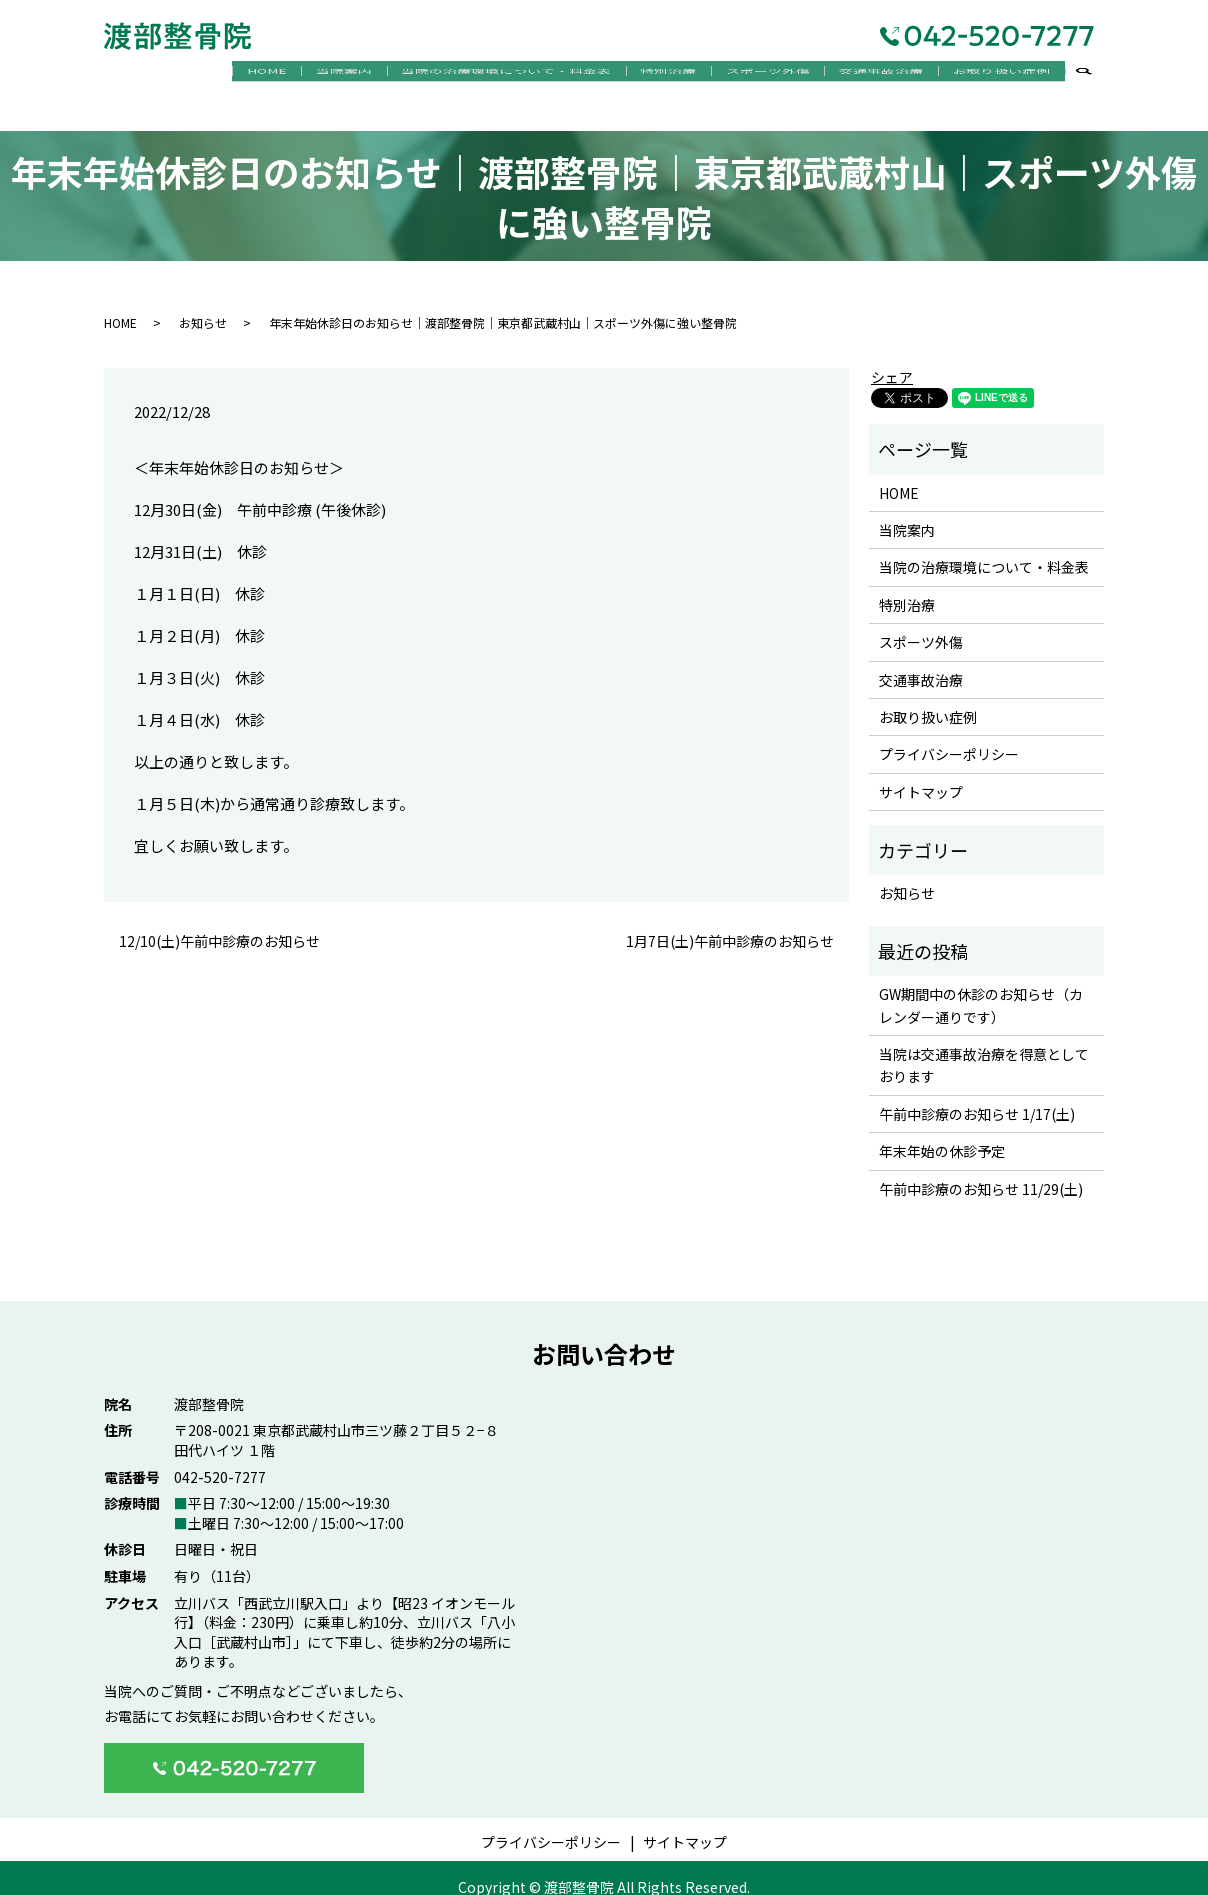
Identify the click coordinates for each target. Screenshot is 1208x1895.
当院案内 (289, 75)
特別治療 (634, 75)
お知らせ (203, 304)
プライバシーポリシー (949, 737)
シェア (892, 360)
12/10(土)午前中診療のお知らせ (219, 923)
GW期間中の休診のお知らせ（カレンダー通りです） (981, 988)
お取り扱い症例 (996, 75)
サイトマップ (921, 774)
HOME (202, 75)
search (1094, 76)
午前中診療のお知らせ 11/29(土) (981, 1171)
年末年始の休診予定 (942, 1134)
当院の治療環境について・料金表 (461, 75)
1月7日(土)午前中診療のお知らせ (730, 923)
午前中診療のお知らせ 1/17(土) (977, 1096)
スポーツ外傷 (743, 75)
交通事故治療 (866, 75)
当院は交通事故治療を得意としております (984, 1047)
